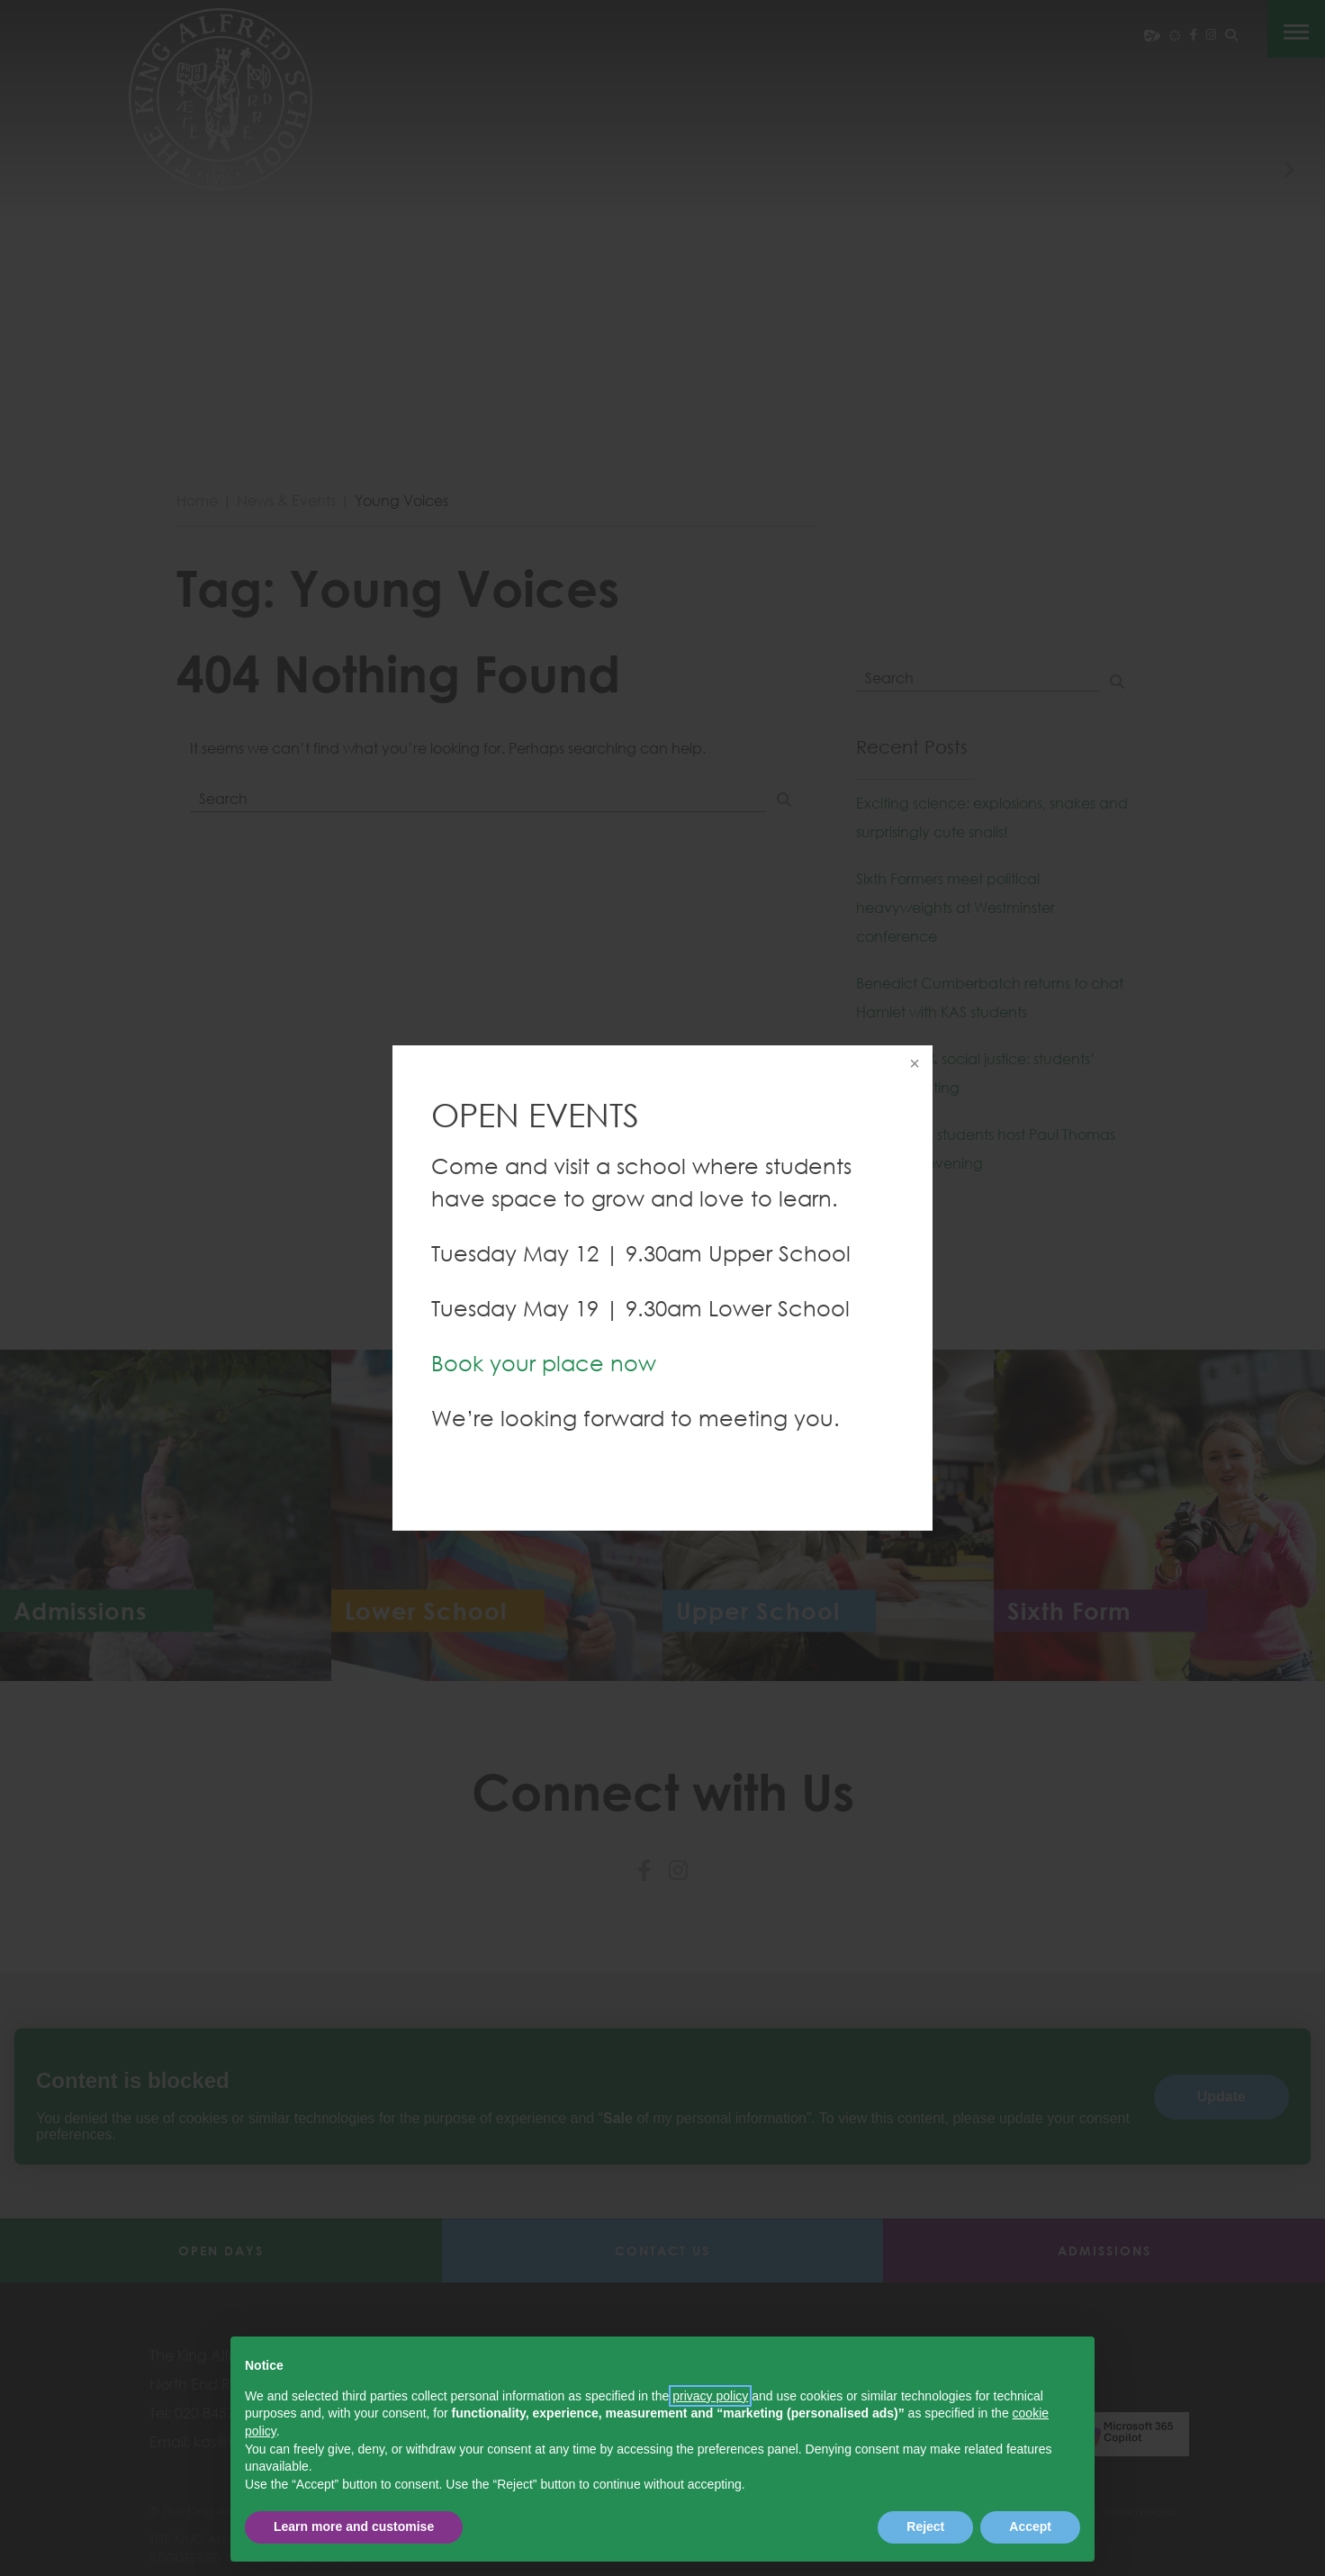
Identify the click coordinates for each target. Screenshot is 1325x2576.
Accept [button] (1030, 2526)
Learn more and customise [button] (354, 2526)
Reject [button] (925, 2526)
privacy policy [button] (710, 2396)
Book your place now (543, 1363)
